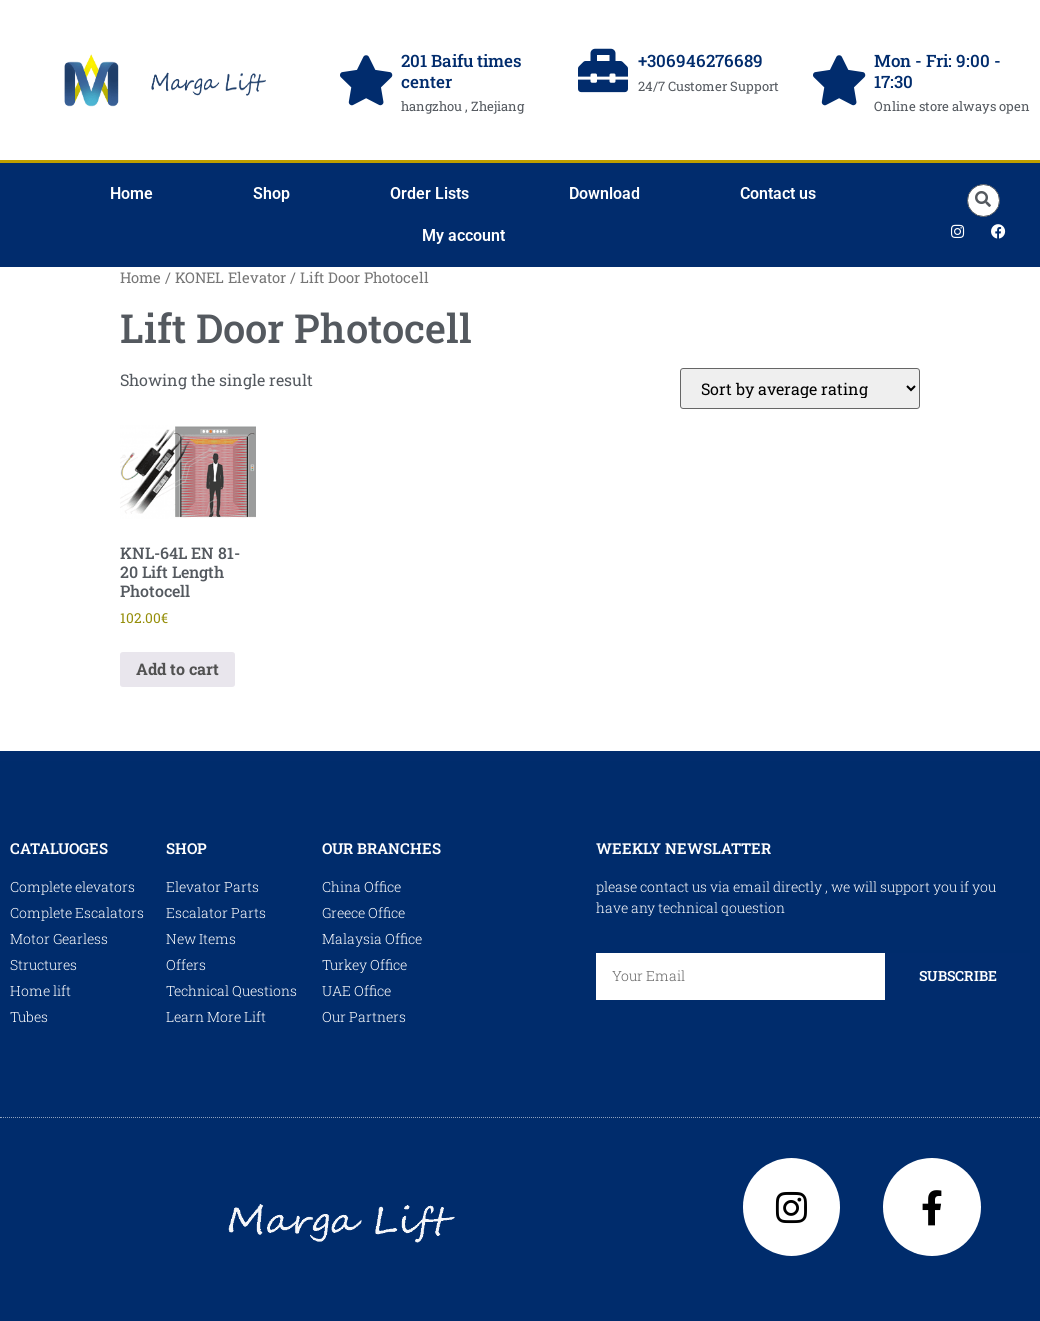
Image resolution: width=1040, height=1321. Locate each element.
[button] (983, 200)
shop (186, 848)
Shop (271, 193)
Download (604, 193)
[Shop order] (800, 388)
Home (131, 193)
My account (463, 235)
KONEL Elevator (230, 277)
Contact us (778, 193)
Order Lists (429, 193)
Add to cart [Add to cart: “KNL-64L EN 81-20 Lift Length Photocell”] (177, 668)
